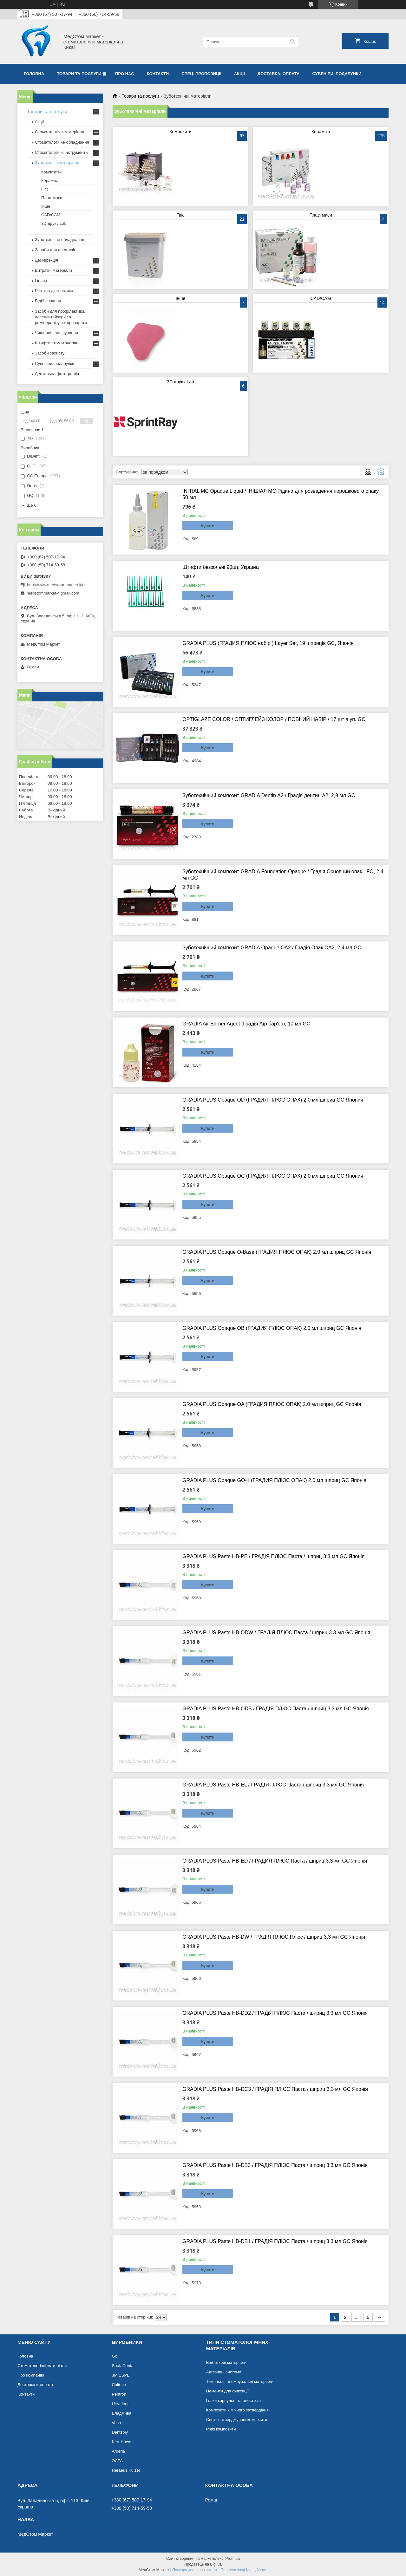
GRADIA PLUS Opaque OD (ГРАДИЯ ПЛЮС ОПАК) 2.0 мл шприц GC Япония (272, 1100)
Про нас (124, 73)
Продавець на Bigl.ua (203, 2564)
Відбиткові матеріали (226, 2362)
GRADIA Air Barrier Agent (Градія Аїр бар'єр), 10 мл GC (246, 1023)
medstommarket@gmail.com (53, 593)
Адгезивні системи (223, 2372)
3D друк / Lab (180, 381)
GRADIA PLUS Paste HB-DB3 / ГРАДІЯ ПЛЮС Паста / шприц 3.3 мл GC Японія (275, 2165)
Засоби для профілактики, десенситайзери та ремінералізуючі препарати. (61, 317)
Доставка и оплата (35, 2384)
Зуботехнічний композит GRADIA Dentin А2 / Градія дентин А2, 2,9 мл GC (268, 795)
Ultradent (120, 2403)
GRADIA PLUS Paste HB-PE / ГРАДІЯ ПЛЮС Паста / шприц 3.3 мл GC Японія (273, 1556)
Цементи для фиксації (227, 2391)
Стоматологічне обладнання (62, 142)
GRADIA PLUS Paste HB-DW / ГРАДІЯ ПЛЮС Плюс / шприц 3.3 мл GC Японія (273, 1937)
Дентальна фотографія (57, 373)
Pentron (119, 2394)
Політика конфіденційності (243, 2570)
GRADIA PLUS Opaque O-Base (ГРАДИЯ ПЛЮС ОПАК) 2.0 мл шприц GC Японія (276, 1252)
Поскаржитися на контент (194, 2570)
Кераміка (320, 131)
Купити (207, 526)
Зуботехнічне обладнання (59, 239)
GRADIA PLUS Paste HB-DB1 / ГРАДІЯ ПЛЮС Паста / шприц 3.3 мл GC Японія (275, 2241)
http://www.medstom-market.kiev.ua (58, 584)
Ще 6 (31, 505)
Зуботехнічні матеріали (57, 162)
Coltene (119, 2384)
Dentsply (120, 2432)
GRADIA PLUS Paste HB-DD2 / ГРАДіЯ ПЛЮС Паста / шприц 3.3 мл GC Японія (275, 2013)
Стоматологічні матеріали (59, 131)
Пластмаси (320, 215)
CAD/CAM (321, 298)
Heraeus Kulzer (126, 2470)
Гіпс (180, 215)
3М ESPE (120, 2375)
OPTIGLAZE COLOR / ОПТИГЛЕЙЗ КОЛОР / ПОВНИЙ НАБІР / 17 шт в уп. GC (273, 719)
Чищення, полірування (56, 332)
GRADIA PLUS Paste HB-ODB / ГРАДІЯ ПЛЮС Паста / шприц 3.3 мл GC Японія (275, 1708)
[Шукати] (292, 41)
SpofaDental (123, 2365)
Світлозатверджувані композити (236, 2419)
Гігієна (41, 280)
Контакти (158, 73)
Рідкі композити (221, 2429)
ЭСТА (117, 2460)
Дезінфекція (46, 260)
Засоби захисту (49, 353)
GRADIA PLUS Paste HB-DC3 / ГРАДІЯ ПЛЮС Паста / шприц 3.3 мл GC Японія (275, 2089)
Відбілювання (48, 300)
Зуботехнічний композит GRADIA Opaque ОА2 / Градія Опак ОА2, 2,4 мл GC (271, 947)
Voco (116, 2422)
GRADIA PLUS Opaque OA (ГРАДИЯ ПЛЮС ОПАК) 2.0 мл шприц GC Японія (271, 1404)
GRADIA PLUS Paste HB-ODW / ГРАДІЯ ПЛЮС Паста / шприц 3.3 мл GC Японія (276, 1632)
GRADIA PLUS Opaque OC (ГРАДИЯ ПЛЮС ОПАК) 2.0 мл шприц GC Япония (272, 1176)
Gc (114, 2356)
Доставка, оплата (279, 73)
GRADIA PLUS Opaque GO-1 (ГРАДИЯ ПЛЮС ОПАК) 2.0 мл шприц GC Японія (274, 1480)
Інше (181, 298)
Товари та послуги (79, 73)
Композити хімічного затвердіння (237, 2410)
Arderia (118, 2451)
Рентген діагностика (54, 290)
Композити (180, 131)
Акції (239, 73)
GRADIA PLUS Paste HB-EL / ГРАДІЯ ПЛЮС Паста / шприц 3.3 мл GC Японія (273, 1784)
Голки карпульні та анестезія (233, 2400)
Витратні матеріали (53, 270)
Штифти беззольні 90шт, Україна (220, 567)
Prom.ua (233, 2558)
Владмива (121, 2413)
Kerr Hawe (121, 2441)
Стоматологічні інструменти (61, 152)
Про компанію (30, 2375)
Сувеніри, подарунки (336, 73)
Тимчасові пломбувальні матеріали (239, 2381)
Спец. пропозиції (201, 73)
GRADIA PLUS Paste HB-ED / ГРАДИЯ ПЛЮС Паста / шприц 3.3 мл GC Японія (274, 1861)
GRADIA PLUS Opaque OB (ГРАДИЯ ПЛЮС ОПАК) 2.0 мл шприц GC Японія (271, 1328)
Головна (34, 73)
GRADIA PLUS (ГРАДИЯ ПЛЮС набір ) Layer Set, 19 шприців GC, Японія (268, 643)
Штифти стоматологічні (57, 343)
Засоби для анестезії (55, 249)
